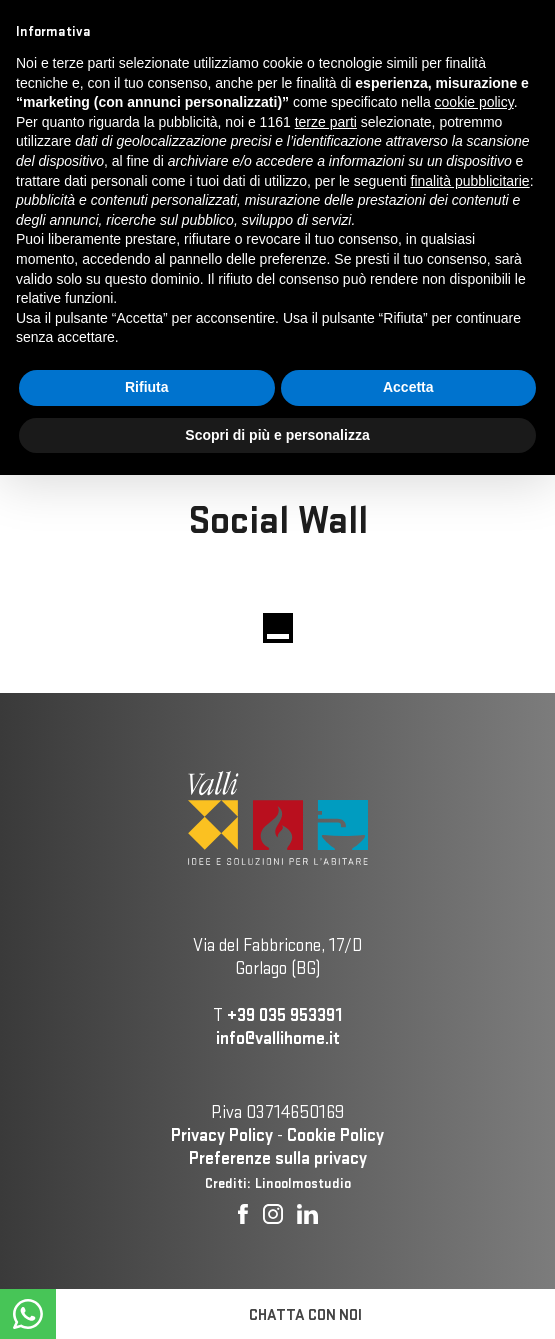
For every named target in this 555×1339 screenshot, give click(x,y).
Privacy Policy (222, 1134)
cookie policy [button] (474, 102)
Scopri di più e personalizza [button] (277, 435)
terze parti (326, 122)
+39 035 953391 (284, 1014)
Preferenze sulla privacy (278, 1157)
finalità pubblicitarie (470, 181)
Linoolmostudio (303, 1183)
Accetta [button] (408, 387)
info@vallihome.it (278, 1037)
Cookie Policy (335, 1134)
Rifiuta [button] (147, 387)
